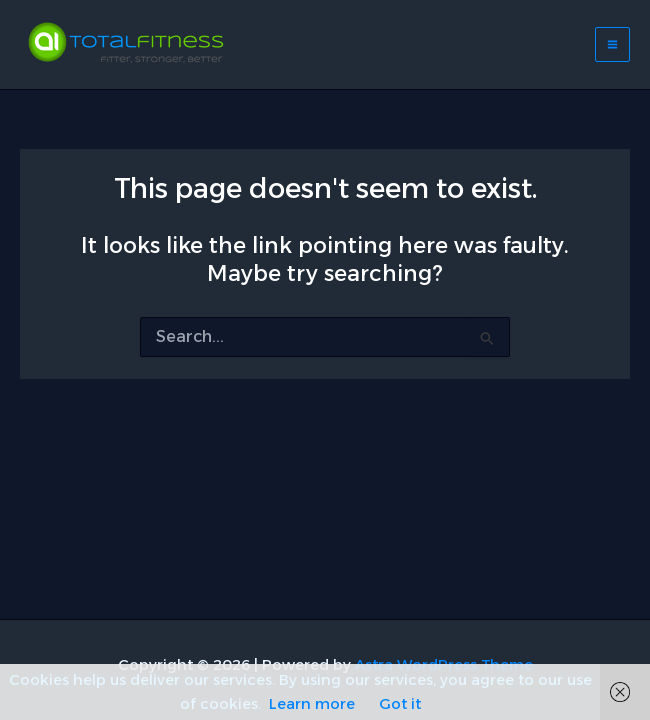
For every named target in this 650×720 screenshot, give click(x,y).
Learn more (312, 704)
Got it (400, 704)
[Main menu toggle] (612, 44)
